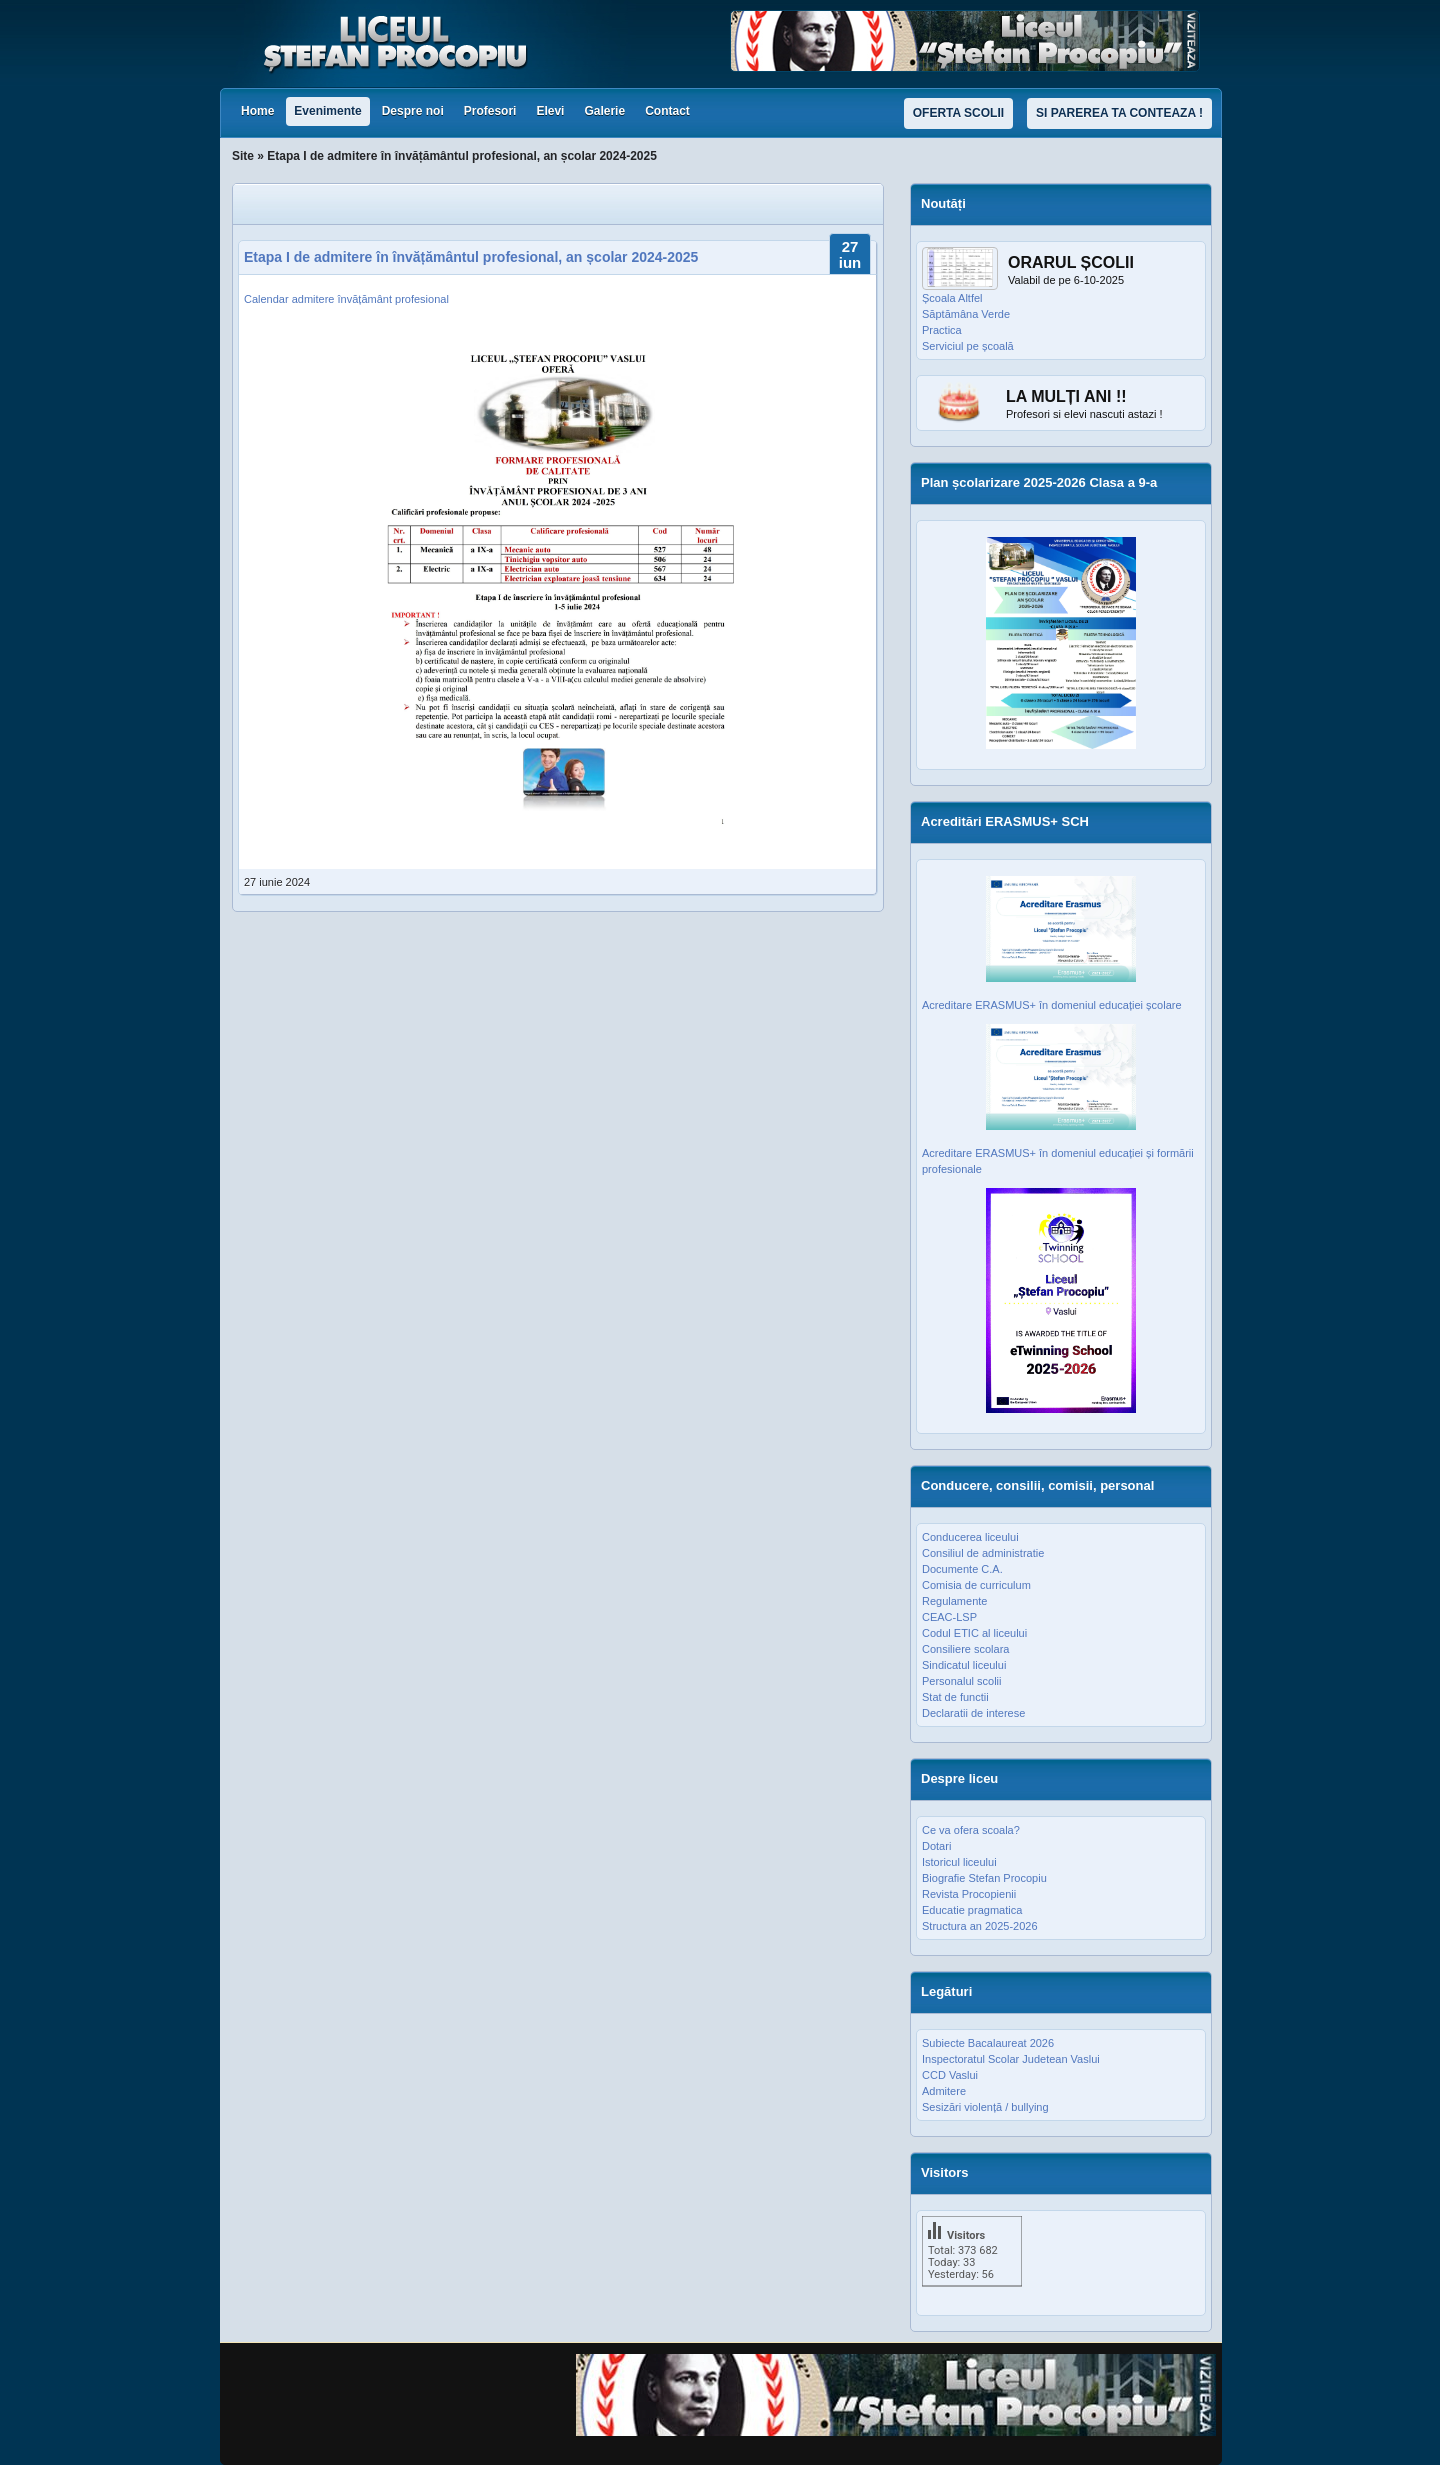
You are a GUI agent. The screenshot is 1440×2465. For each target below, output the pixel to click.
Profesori (490, 111)
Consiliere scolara (965, 1649)
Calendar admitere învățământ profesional (346, 299)
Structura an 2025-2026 (980, 1926)
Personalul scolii (961, 1681)
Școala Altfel (952, 298)
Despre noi (413, 111)
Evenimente (327, 111)
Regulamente (954, 1601)
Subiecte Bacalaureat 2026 (988, 2043)
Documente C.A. (962, 1569)
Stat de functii (955, 1697)
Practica (942, 330)
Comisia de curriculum (976, 1585)
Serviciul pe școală (968, 346)
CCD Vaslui (950, 2075)
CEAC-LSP (949, 1617)
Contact (667, 111)
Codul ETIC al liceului (974, 1633)
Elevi (550, 111)
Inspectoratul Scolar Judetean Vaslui (1011, 2059)
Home (257, 111)
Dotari (936, 1846)
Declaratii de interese (973, 1713)
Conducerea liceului (970, 1537)
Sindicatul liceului (964, 1665)
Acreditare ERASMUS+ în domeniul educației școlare (1052, 1005)
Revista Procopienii (969, 1894)
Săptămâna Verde (966, 314)
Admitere (944, 2091)
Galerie (604, 111)
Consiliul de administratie (983, 1553)
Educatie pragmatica (972, 1910)
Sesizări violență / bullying (985, 2107)
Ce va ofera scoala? (971, 1830)
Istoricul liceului (959, 1862)
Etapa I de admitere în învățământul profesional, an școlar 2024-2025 (471, 257)
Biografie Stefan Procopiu (984, 1878)
